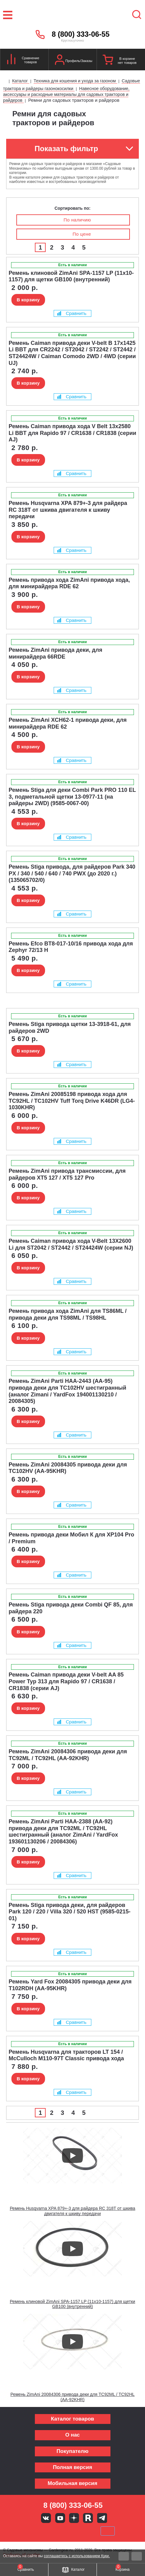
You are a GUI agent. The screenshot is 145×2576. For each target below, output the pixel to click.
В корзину (28, 299)
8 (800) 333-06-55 (81, 34)
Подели (79, 2531)
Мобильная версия (72, 2483)
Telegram (102, 2518)
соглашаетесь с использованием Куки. (77, 2556)
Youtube (60, 2518)
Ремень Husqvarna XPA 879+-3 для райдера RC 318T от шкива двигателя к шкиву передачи (72, 2211)
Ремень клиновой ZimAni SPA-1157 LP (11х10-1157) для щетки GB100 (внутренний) (72, 2304)
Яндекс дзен (74, 2518)
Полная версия (72, 2467)
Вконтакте (46, 2518)
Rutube (88, 2518)
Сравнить (71, 313)
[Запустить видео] (72, 2155)
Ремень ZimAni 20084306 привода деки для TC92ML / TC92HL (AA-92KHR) (72, 2397)
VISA (31, 2531)
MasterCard (51, 2531)
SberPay (108, 2531)
